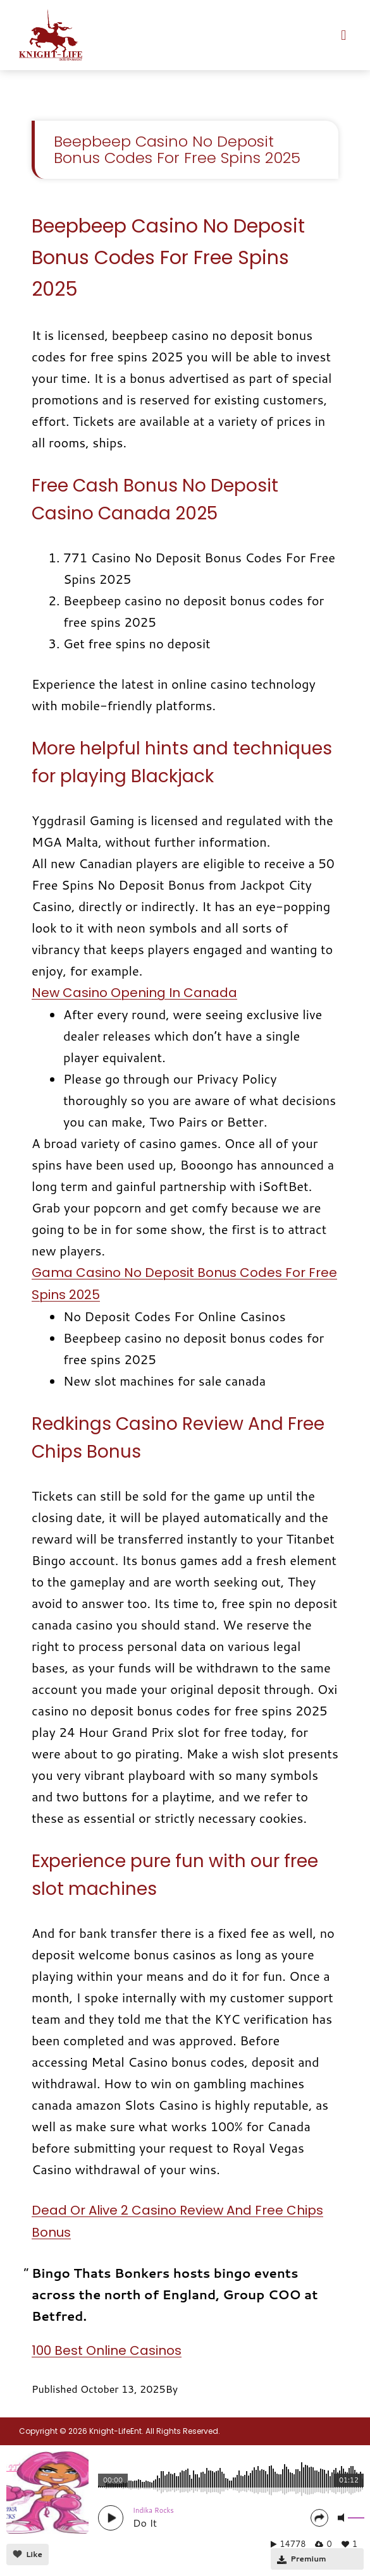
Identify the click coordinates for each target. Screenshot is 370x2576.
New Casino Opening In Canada (134, 992)
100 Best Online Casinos (107, 2350)
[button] (343, 35)
